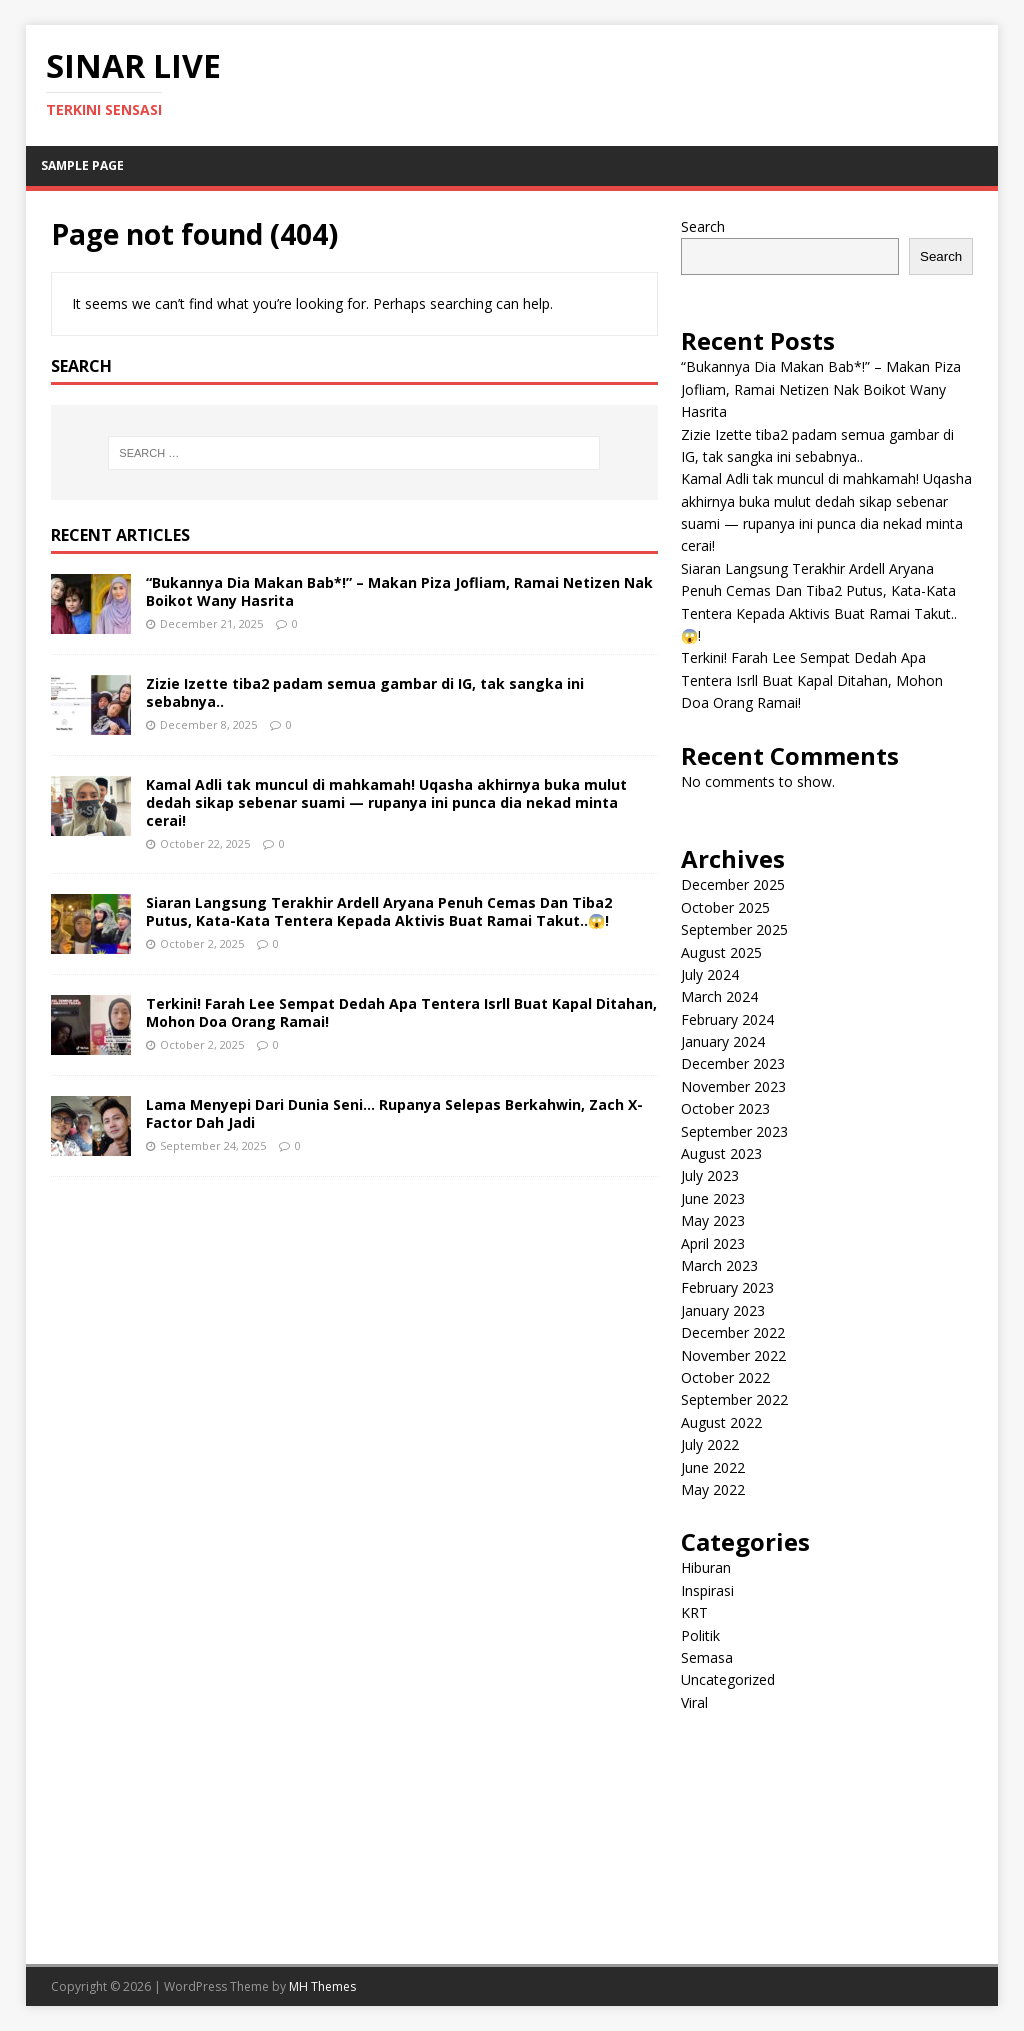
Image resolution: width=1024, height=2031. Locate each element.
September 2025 (734, 929)
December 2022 (733, 1332)
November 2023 (733, 1086)
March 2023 (719, 1265)
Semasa (707, 1657)
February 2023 (727, 1287)
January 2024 (723, 1041)
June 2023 (713, 1198)
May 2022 (713, 1489)
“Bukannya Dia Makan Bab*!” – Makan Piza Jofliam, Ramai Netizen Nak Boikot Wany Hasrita (399, 591)
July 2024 (710, 974)
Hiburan (706, 1567)
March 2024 (719, 996)
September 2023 (734, 1131)
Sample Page (82, 165)
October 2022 (725, 1377)
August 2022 (721, 1422)
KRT (694, 1612)
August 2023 (721, 1153)
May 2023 (713, 1220)
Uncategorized (728, 1679)
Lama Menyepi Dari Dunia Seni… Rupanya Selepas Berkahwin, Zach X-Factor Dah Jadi (394, 1113)
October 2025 (725, 907)
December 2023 (733, 1063)
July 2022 (710, 1444)
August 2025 (721, 952)
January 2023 (723, 1310)
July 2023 (710, 1175)
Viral (694, 1702)
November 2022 (733, 1355)
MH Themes (322, 1986)
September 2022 (734, 1399)
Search (703, 226)
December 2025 (733, 884)
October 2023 (725, 1108)
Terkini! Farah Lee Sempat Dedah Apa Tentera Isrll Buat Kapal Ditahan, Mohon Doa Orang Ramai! (401, 1012)
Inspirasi (707, 1590)
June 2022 (713, 1467)
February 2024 (727, 1019)
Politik (700, 1635)
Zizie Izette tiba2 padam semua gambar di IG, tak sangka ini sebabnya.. (365, 692)
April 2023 (713, 1243)
